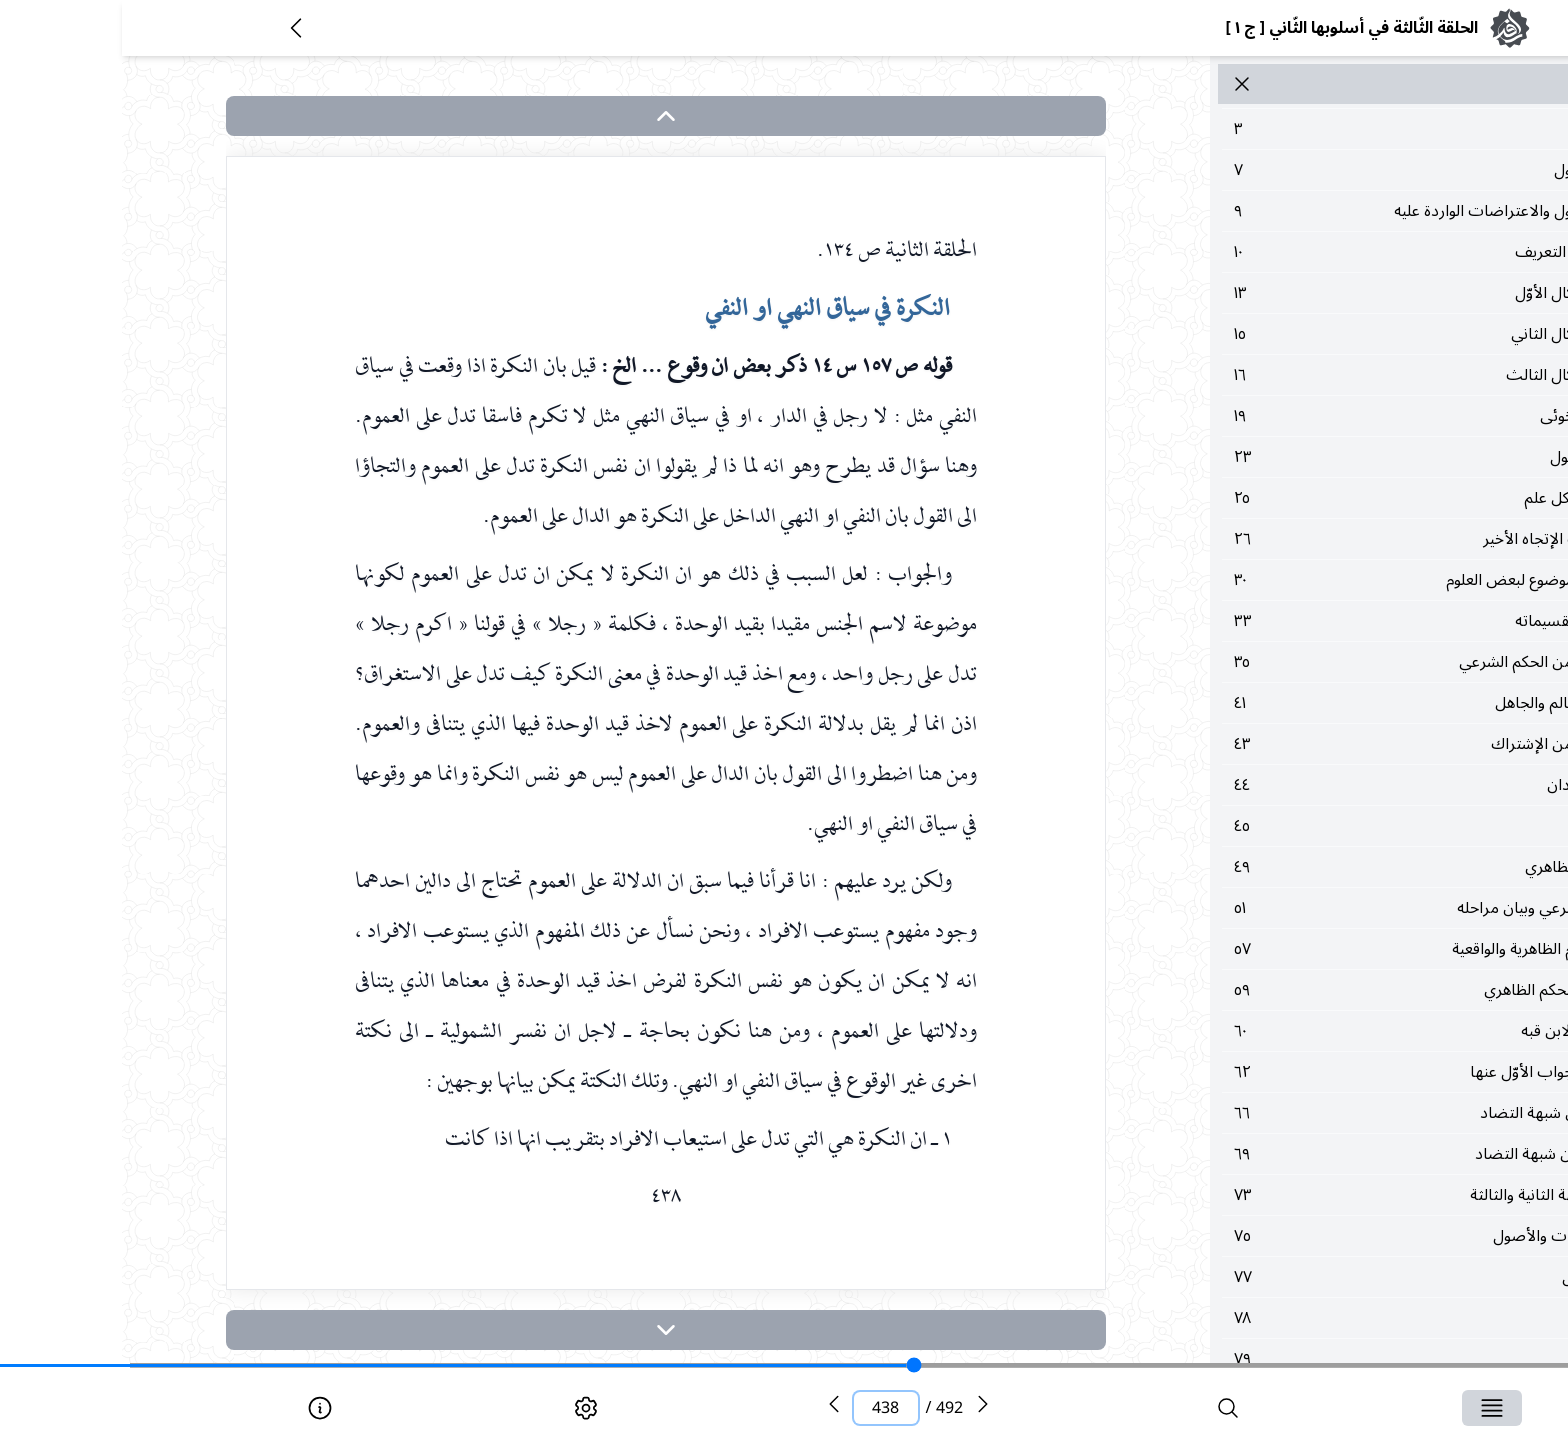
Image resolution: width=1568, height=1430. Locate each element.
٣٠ (1332, 580)
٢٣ (1332, 457)
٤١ (1332, 703)
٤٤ (1332, 785)
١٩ (1332, 416)
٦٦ (1332, 1113)
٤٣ (1332, 744)
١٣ (1332, 293)
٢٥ (1332, 498)
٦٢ (1332, 1072)
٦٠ (1332, 1031)
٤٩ (1332, 867)
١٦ (1332, 375)
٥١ (1332, 908)
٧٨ (1332, 1318)
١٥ (1332, 334)
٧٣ (1332, 1195)
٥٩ (1332, 990)
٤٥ (1332, 826)
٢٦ (1332, 539)
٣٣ (1332, 621)
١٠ (1332, 252)
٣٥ (1332, 662)
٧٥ (1332, 1236)
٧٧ (1332, 1277)
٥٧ (1332, 949)
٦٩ (1332, 1154)
